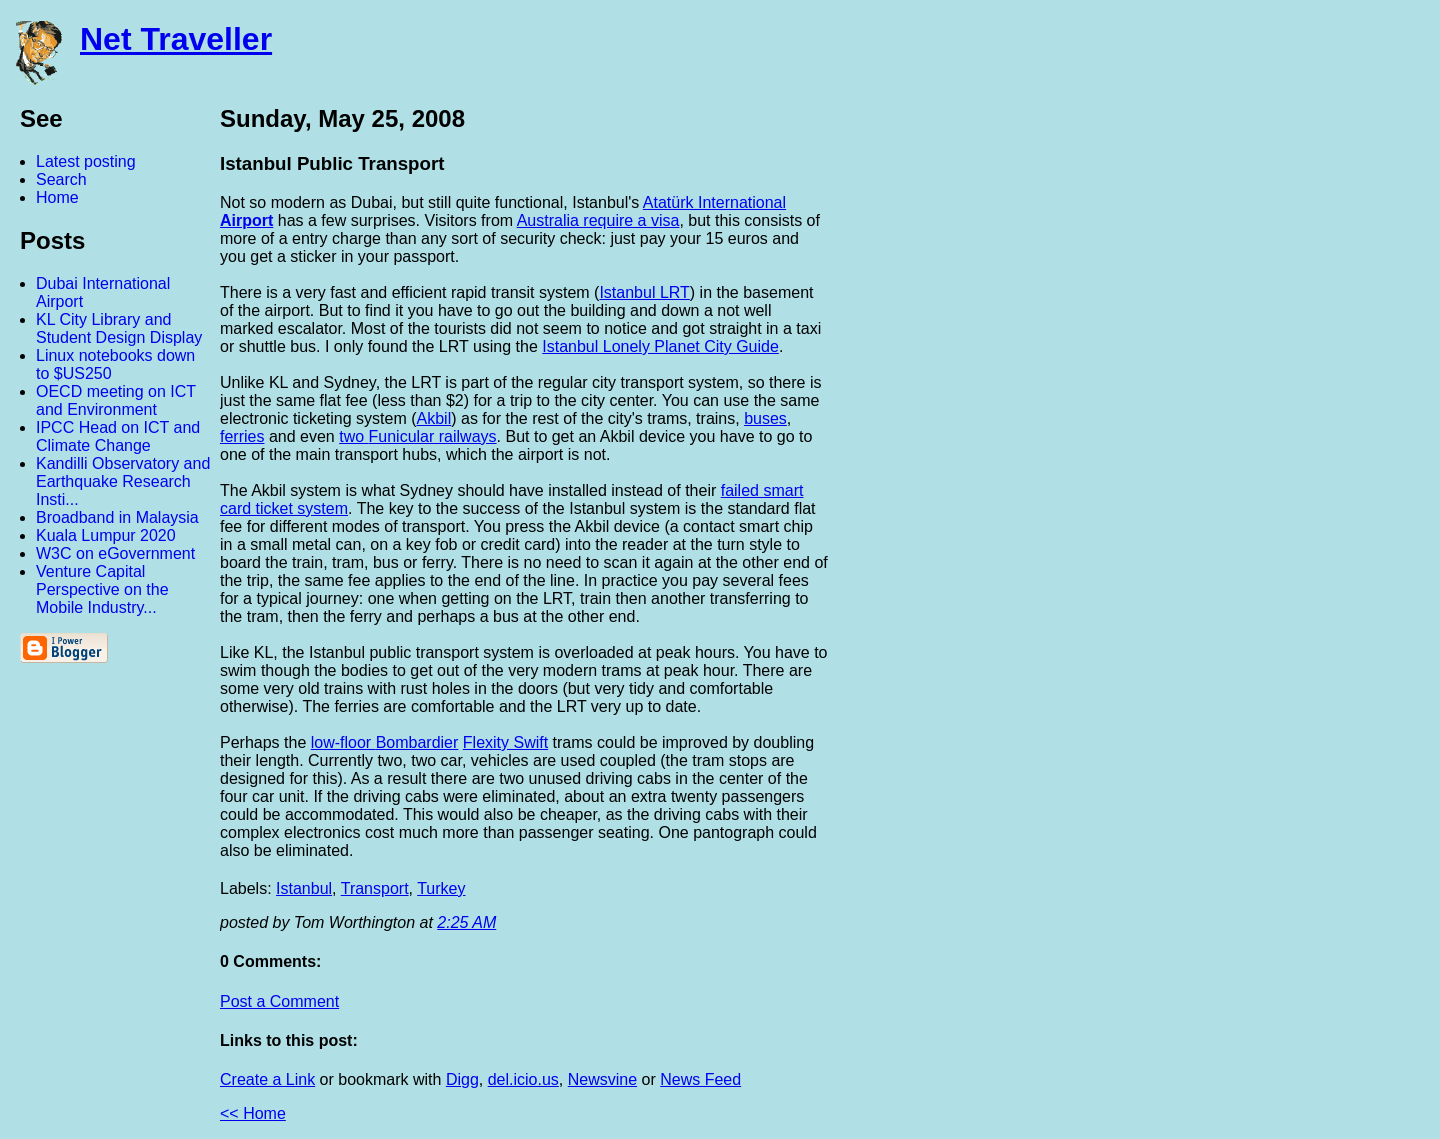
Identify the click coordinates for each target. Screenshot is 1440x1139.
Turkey (441, 888)
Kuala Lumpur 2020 (106, 535)
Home (57, 197)
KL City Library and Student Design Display (119, 328)
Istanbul (304, 888)
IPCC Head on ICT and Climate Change (118, 436)
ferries (242, 436)
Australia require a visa (598, 220)
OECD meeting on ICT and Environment (116, 400)
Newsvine (602, 1079)
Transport (375, 888)
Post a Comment (279, 1001)
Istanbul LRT (644, 292)
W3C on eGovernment (115, 553)
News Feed (700, 1079)
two (353, 436)
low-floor (343, 742)
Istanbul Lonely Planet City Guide (660, 346)
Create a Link (267, 1079)
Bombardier (417, 742)
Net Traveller (176, 39)
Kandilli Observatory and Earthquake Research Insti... (123, 481)
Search (61, 179)
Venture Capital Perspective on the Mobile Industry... (102, 589)
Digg (462, 1079)
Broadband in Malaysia (117, 517)
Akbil (434, 418)
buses (765, 418)
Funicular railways (433, 436)
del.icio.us (523, 1079)
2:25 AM (466, 922)
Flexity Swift (505, 742)
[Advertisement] (1220, 403)
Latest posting (86, 161)
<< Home (253, 1113)
